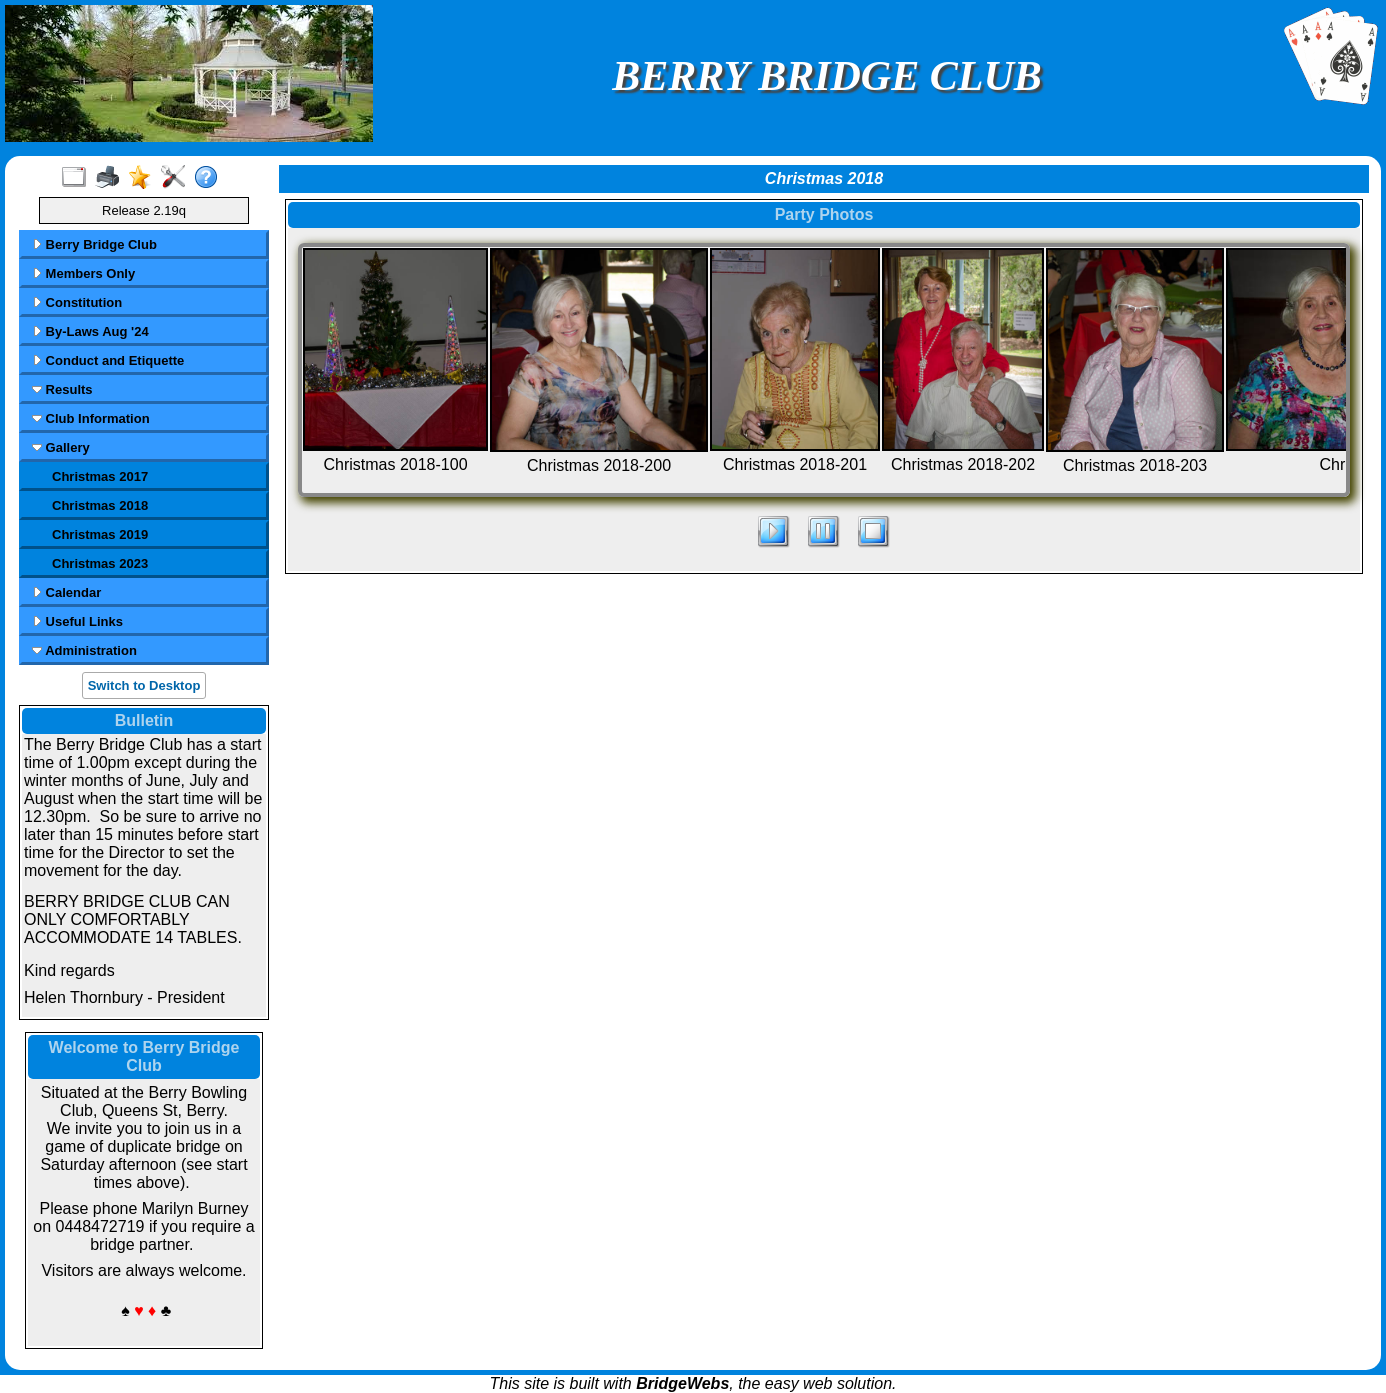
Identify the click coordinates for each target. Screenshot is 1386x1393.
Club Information (91, 418)
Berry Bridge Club (94, 244)
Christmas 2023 (100, 563)
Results (62, 389)
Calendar (66, 592)
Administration (84, 650)
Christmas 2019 (100, 534)
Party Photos (824, 214)
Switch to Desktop (144, 685)
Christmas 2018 (100, 505)
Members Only (83, 273)
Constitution (77, 302)
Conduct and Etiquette (108, 360)
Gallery (61, 447)
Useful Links (77, 621)
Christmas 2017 (100, 476)
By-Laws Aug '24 (90, 331)
